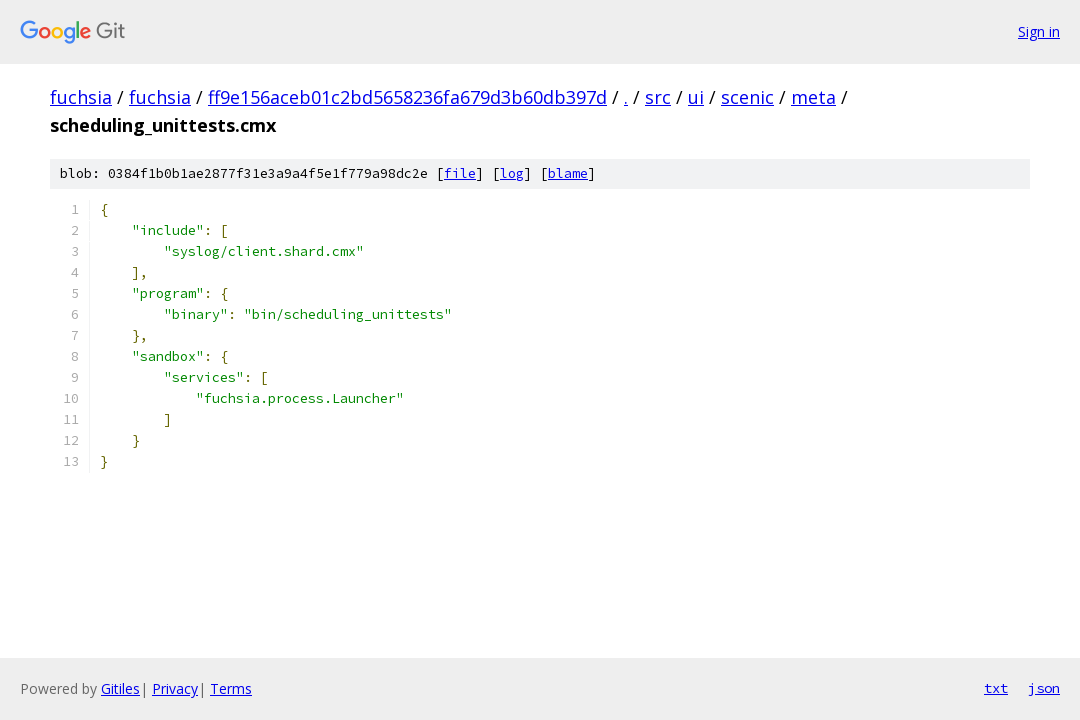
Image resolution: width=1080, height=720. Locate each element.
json (1044, 688)
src (658, 97)
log (512, 173)
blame (568, 173)
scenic (747, 97)
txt (996, 688)
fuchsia (81, 97)
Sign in (1039, 31)
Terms (231, 688)
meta (813, 97)
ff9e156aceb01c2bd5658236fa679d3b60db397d (407, 97)
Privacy (175, 688)
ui (696, 97)
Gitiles (120, 688)
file (460, 173)
